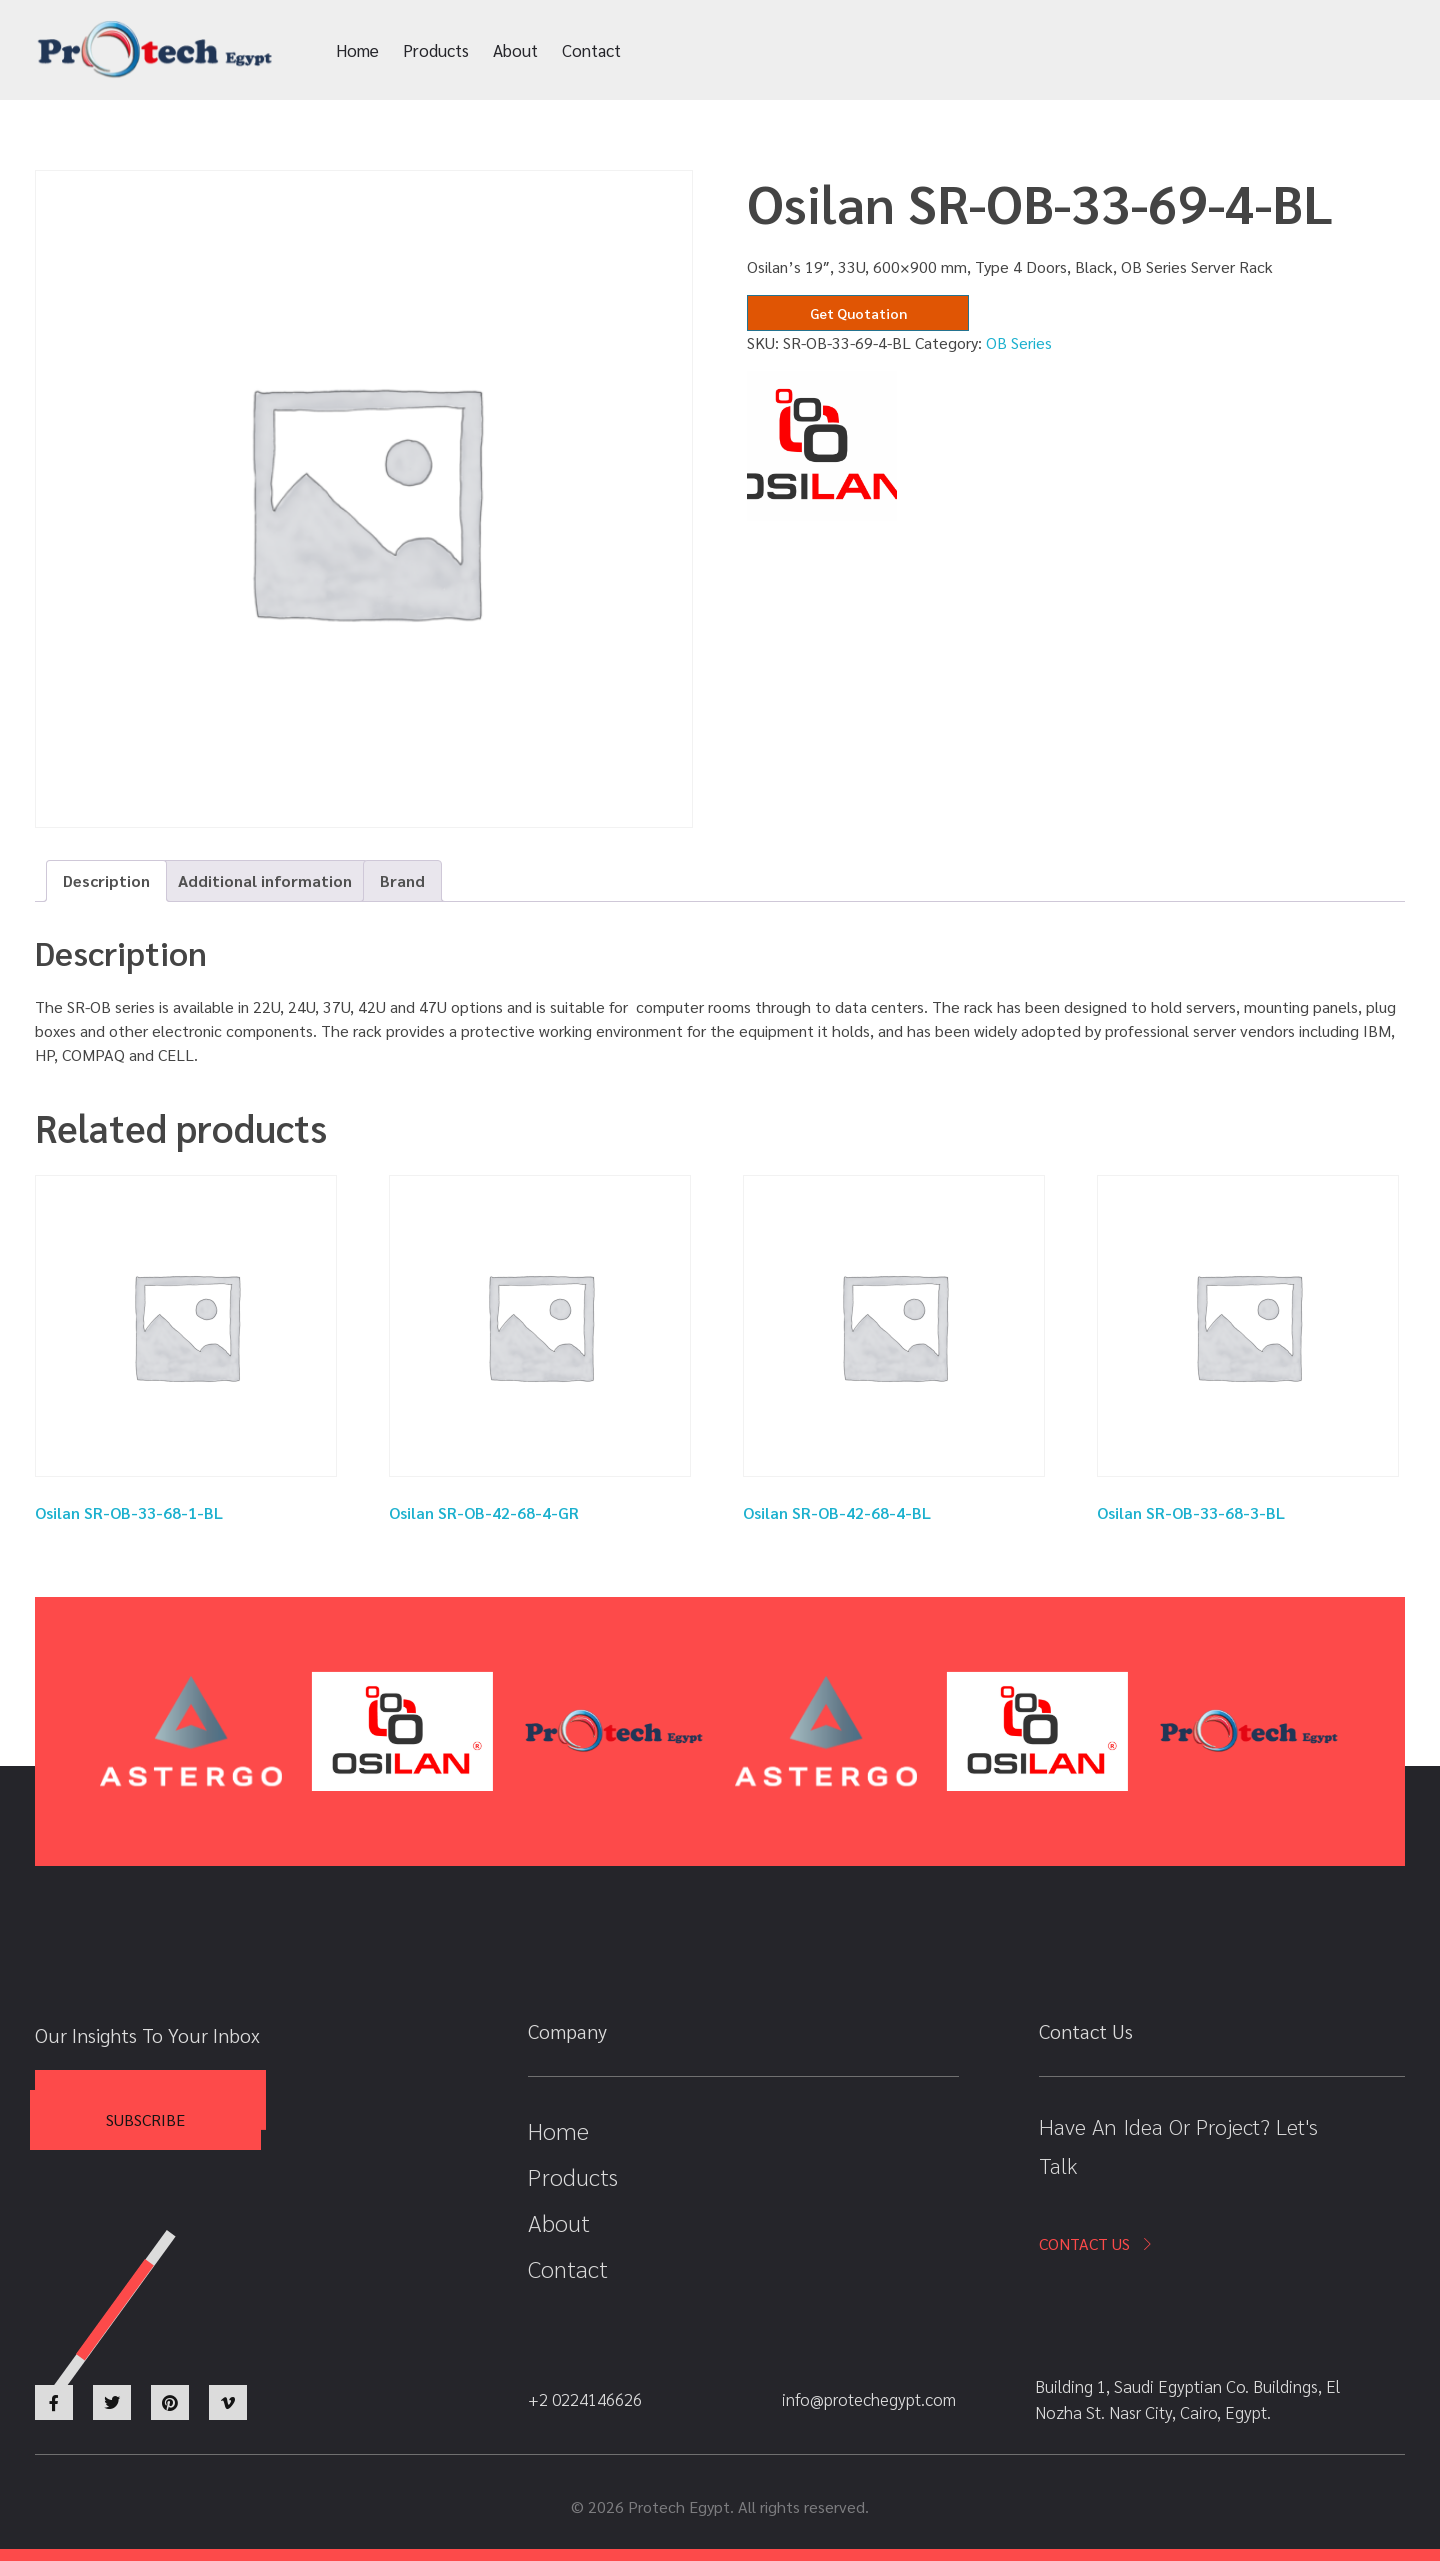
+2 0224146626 (1132, 51)
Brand (402, 880)
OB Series (1019, 342)
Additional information (265, 880)
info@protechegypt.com (922, 51)
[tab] (106, 881)
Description (106, 880)
